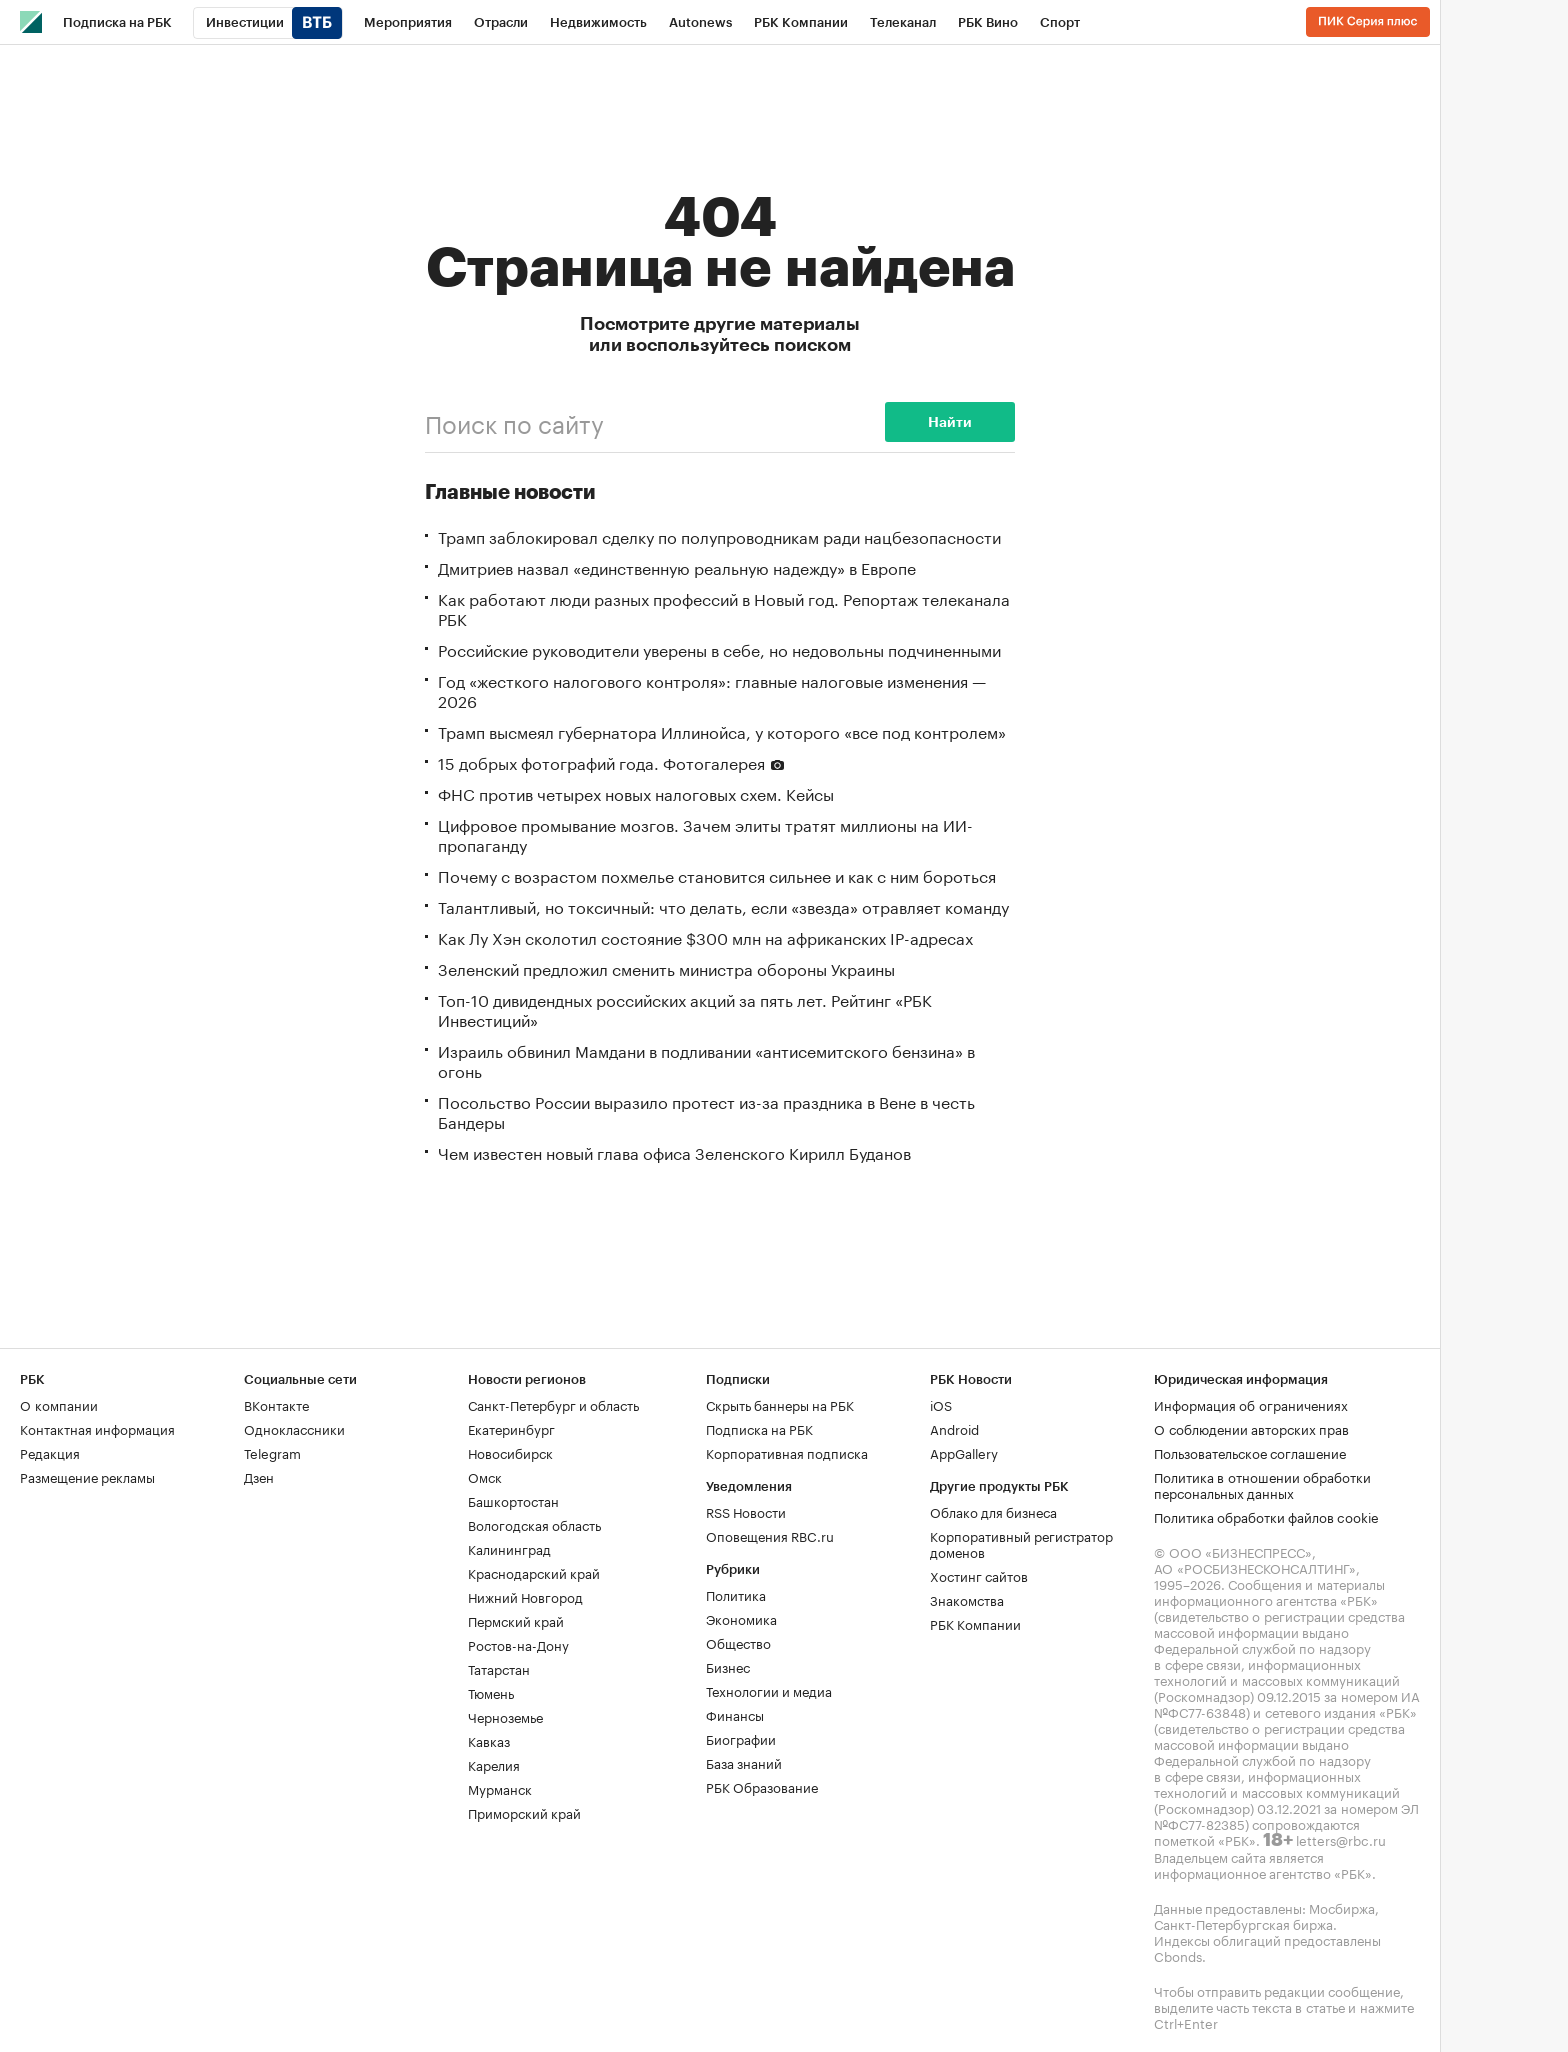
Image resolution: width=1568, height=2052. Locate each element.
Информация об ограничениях (1251, 1404)
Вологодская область (534, 1524)
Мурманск (500, 1788)
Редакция (50, 1452)
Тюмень (491, 1692)
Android (954, 1428)
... (1109, 19)
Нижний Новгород (525, 1596)
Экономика (741, 1618)
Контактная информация (97, 1428)
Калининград (509, 1548)
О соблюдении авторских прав (1251, 1428)
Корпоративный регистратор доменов (1021, 1543)
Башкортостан (513, 1500)
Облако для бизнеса (993, 1511)
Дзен (259, 1476)
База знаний (744, 1762)
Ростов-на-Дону (518, 1644)
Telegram (272, 1452)
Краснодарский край (534, 1572)
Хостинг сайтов (979, 1575)
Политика (736, 1594)
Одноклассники (294, 1428)
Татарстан (499, 1668)
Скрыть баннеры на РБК (780, 1404)
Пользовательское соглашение (1250, 1452)
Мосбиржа (1342, 1907)
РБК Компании (975, 1623)
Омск (485, 1476)
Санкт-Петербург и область (553, 1404)
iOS (941, 1404)
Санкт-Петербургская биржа (1243, 1923)
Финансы (735, 1714)
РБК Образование (762, 1786)
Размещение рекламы (87, 1476)
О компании (59, 1404)
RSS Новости (746, 1511)
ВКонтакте (276, 1404)
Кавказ (489, 1740)
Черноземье (505, 1716)
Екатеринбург (511, 1428)
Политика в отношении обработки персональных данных (1262, 1484)
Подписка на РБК (759, 1428)
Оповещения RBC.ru (770, 1535)
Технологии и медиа (769, 1690)
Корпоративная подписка (787, 1452)
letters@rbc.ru (1341, 1839)
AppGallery (964, 1452)
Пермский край (516, 1620)
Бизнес (728, 1666)
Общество (738, 1642)
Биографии (741, 1738)
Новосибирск (510, 1452)
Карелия (494, 1764)
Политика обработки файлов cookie (1266, 1516)
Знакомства (967, 1599)
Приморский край (524, 1812)
